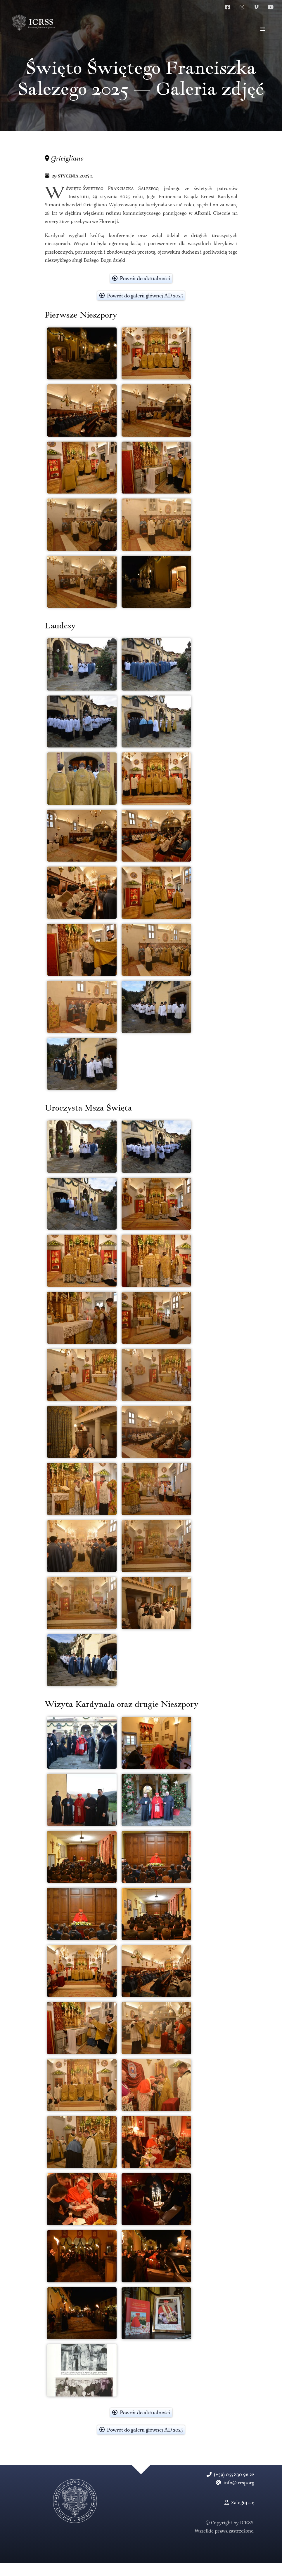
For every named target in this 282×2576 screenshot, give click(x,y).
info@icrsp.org (235, 2495)
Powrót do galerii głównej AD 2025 (141, 309)
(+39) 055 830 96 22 (230, 2487)
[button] (263, 29)
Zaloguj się (239, 2515)
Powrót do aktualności (141, 291)
